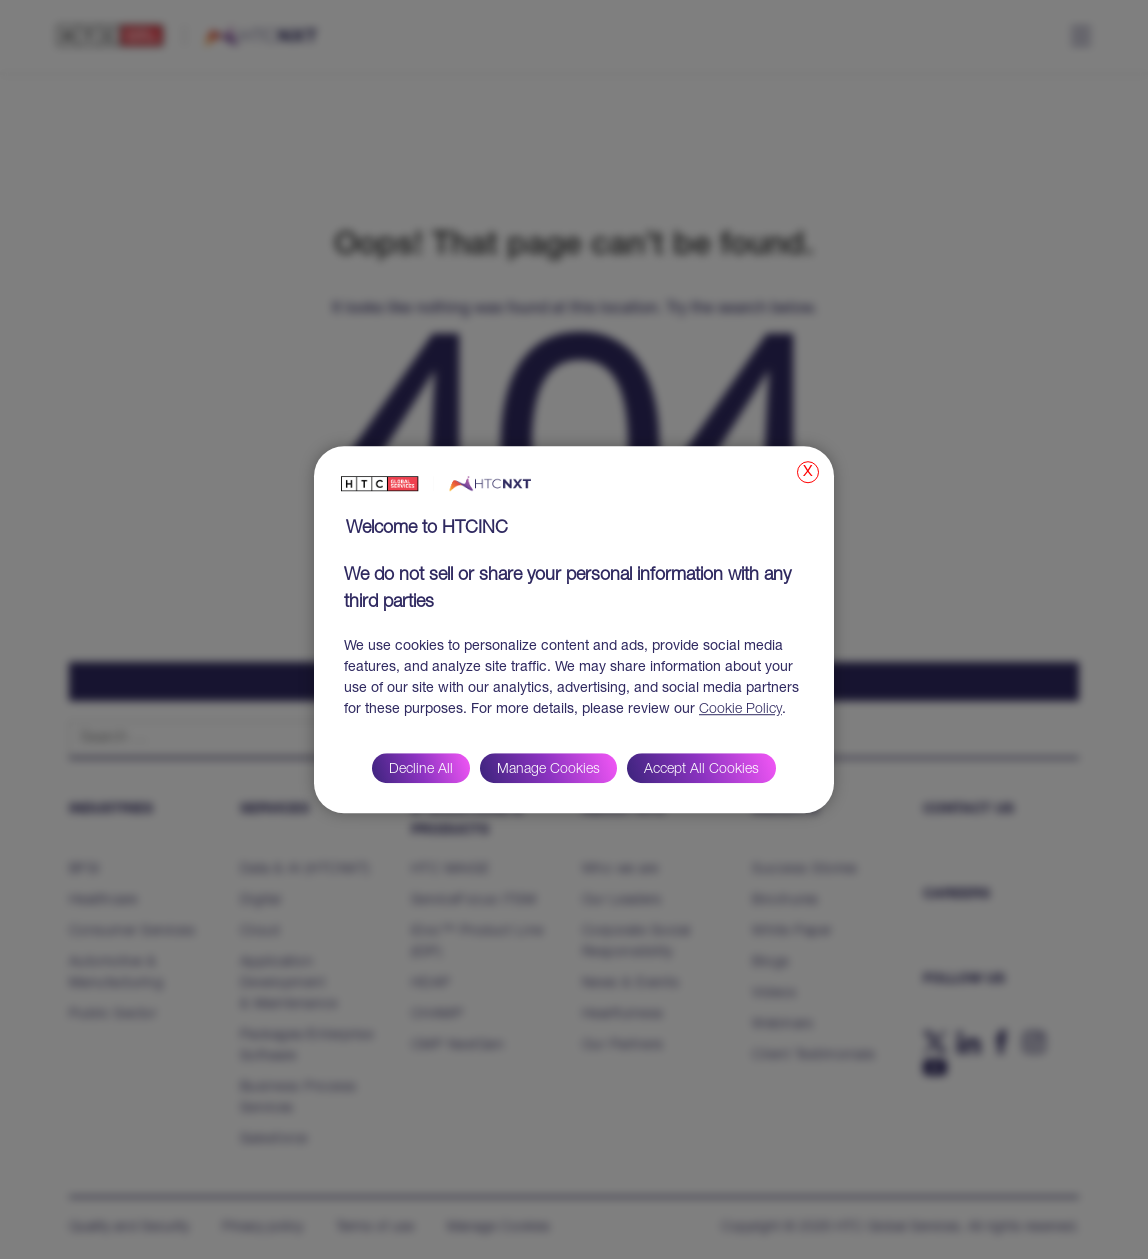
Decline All (421, 770)
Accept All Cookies (701, 770)
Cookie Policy (740, 710)
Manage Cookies (548, 770)
